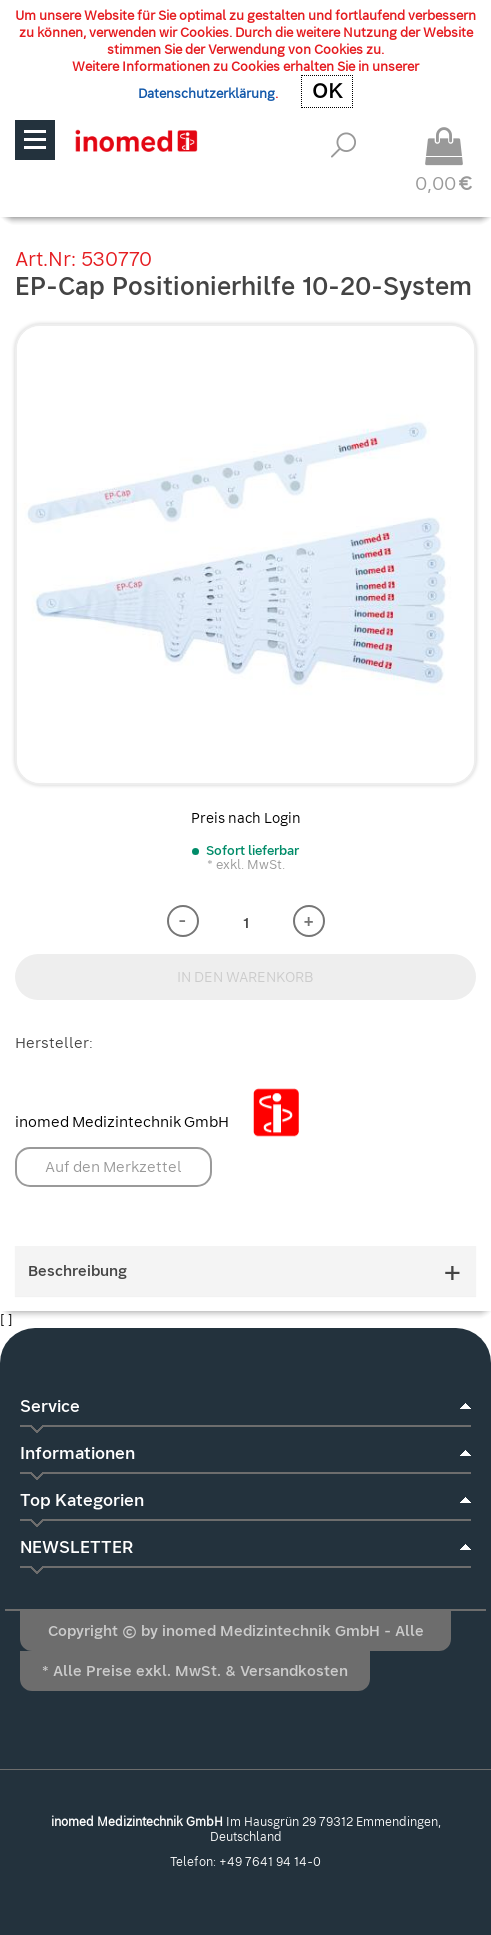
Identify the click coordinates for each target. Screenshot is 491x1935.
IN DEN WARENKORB (245, 977)
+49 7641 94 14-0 (270, 1862)
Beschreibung (245, 1271)
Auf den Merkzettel (113, 1167)
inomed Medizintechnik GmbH (165, 1122)
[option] (245, 554)
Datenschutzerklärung (206, 93)
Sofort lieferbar (252, 850)
